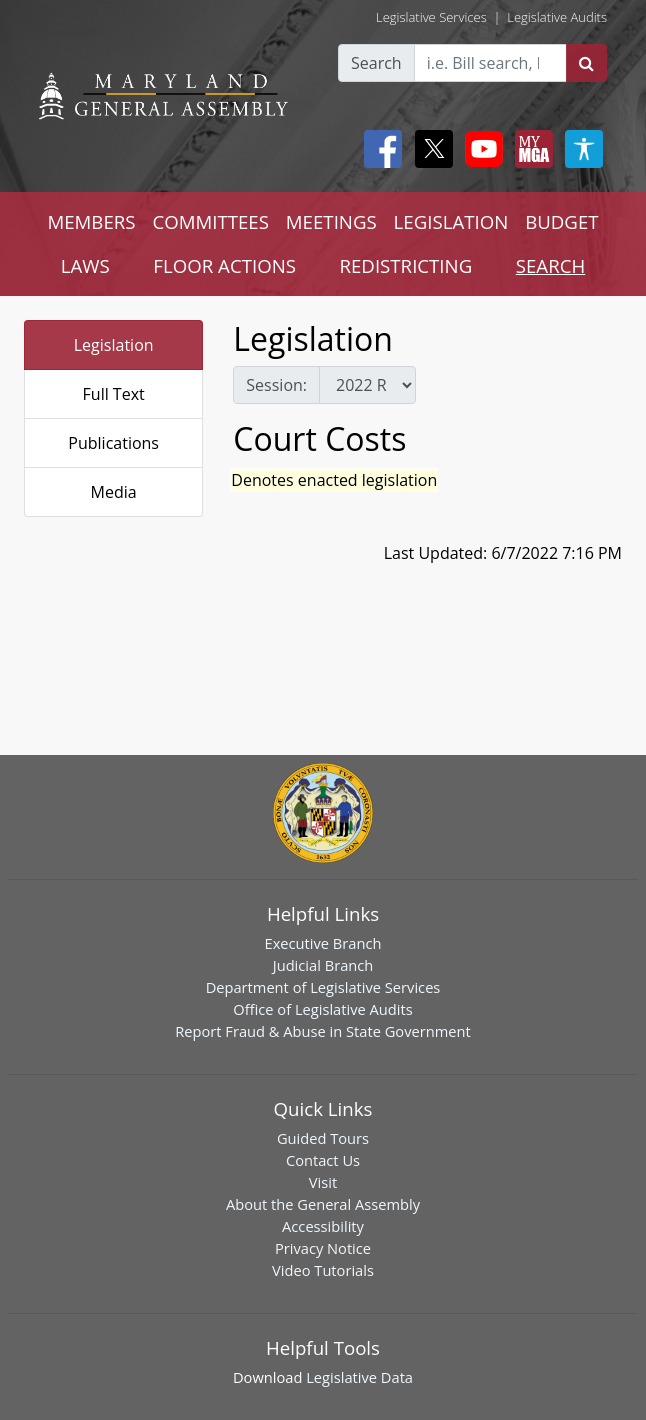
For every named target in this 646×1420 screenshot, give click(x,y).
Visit (323, 1182)
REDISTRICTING (405, 265)
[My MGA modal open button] (530, 149)
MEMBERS (91, 221)
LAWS (85, 265)
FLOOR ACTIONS (224, 265)
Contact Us (323, 1160)
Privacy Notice (323, 1248)
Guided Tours (323, 1138)
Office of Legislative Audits (322, 1009)
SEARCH (550, 265)
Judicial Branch (323, 965)
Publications (113, 443)
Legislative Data (359, 1377)
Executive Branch (323, 943)
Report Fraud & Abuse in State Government (322, 1031)
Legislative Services (431, 17)
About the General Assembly (323, 1204)
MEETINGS (331, 221)
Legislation (114, 345)
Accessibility (323, 1226)
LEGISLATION (451, 221)
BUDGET (561, 221)
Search (376, 63)
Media (114, 492)
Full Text (114, 394)
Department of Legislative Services (323, 987)
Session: (276, 385)
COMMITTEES (210, 221)
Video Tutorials (323, 1270)
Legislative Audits (557, 17)
